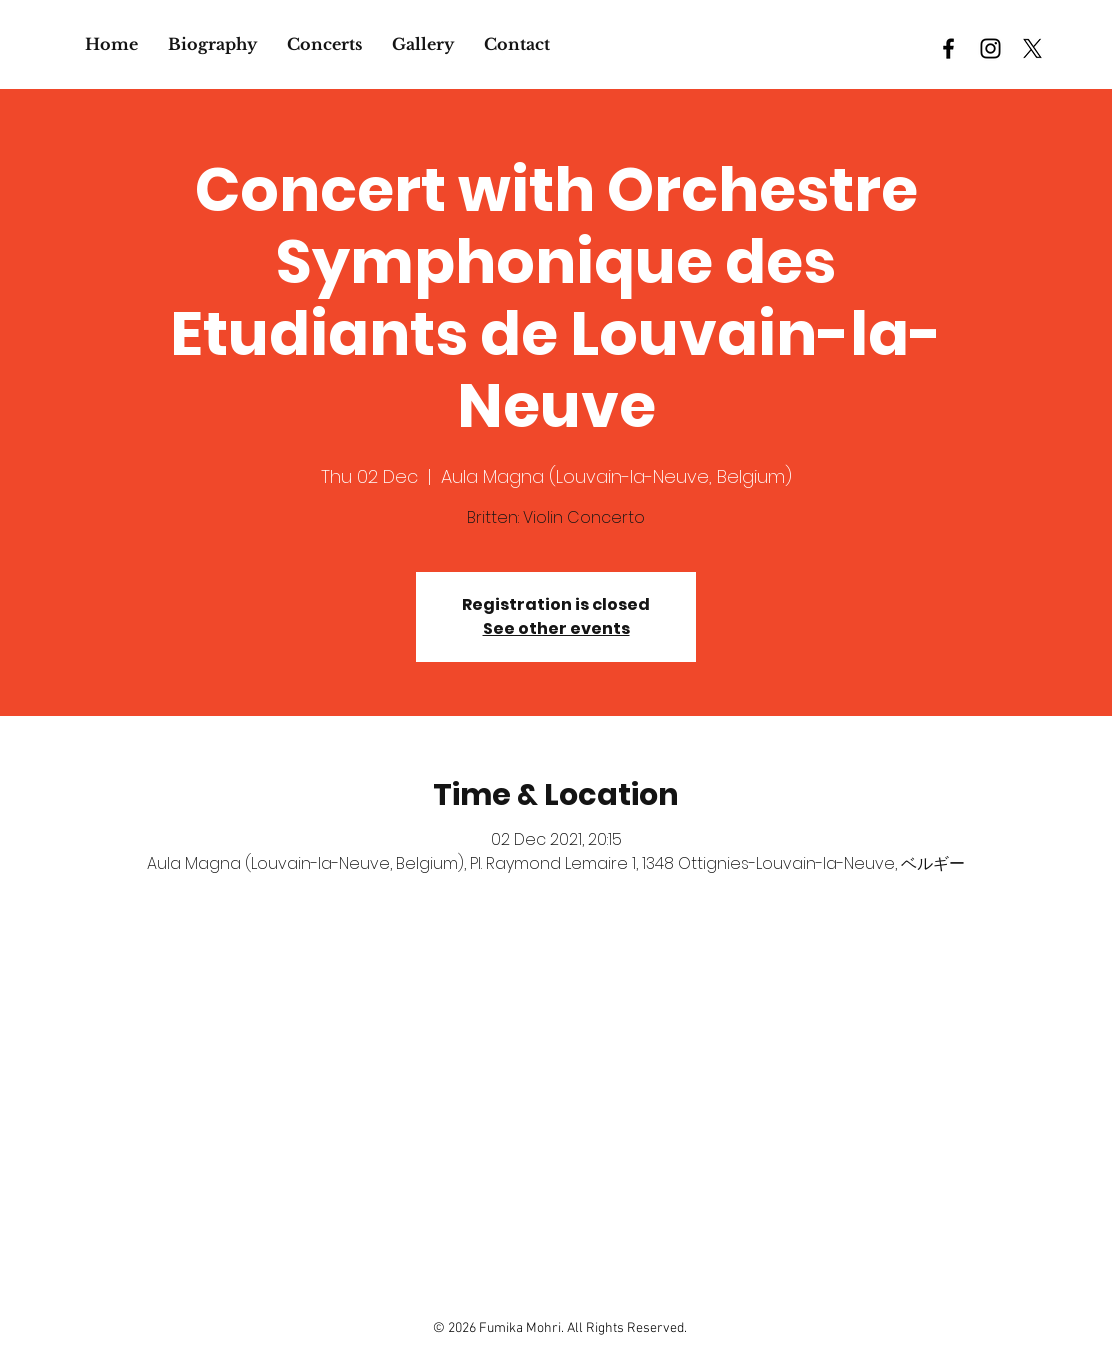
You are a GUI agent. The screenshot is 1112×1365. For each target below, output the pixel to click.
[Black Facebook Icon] (948, 48)
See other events (556, 628)
